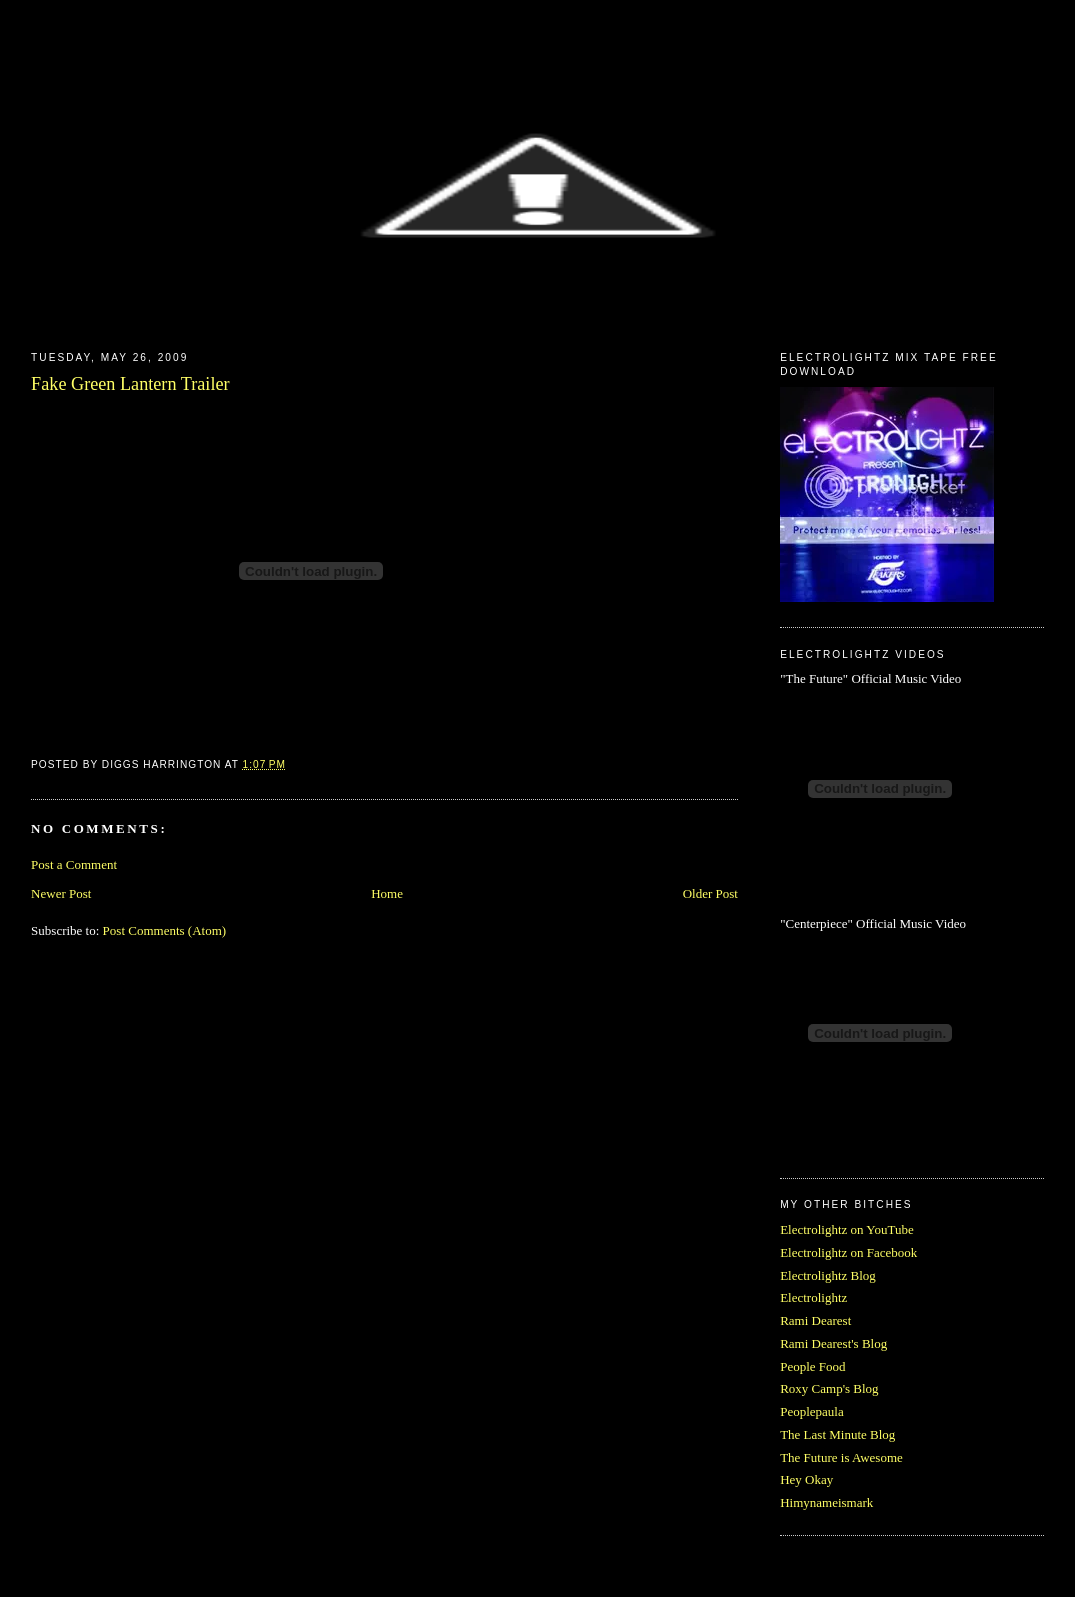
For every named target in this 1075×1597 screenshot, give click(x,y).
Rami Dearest (815, 1320)
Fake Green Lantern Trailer (130, 384)
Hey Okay (806, 1479)
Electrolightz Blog (828, 1275)
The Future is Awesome (841, 1457)
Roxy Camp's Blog (829, 1388)
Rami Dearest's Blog (833, 1343)
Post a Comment (74, 864)
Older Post (710, 893)
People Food (812, 1366)
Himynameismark (826, 1502)
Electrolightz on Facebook (848, 1252)
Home (387, 893)
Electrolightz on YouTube (847, 1229)
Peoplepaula (812, 1411)
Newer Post (61, 893)
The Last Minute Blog (837, 1434)
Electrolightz (813, 1297)
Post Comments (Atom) (165, 930)
